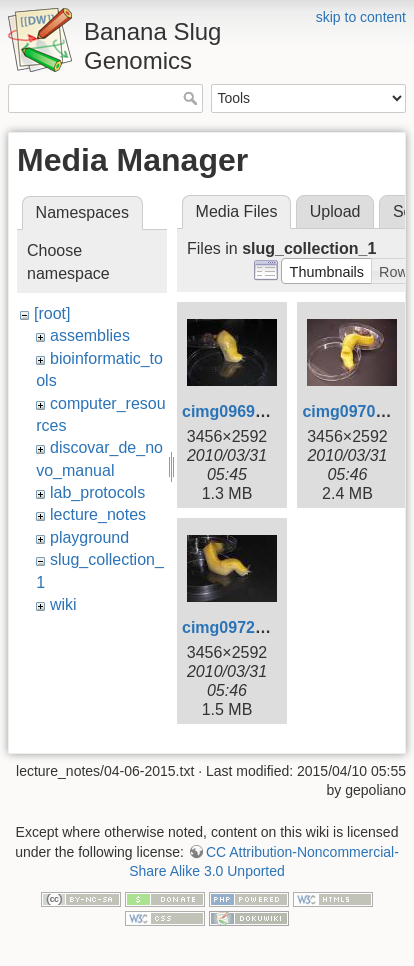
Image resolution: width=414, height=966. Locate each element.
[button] (326, 271)
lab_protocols (97, 492)
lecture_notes (98, 514)
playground (89, 537)
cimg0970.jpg (352, 411)
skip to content (361, 17)
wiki (63, 604)
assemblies (90, 335)
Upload (335, 211)
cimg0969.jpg (232, 411)
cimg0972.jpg (232, 627)
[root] (52, 313)
